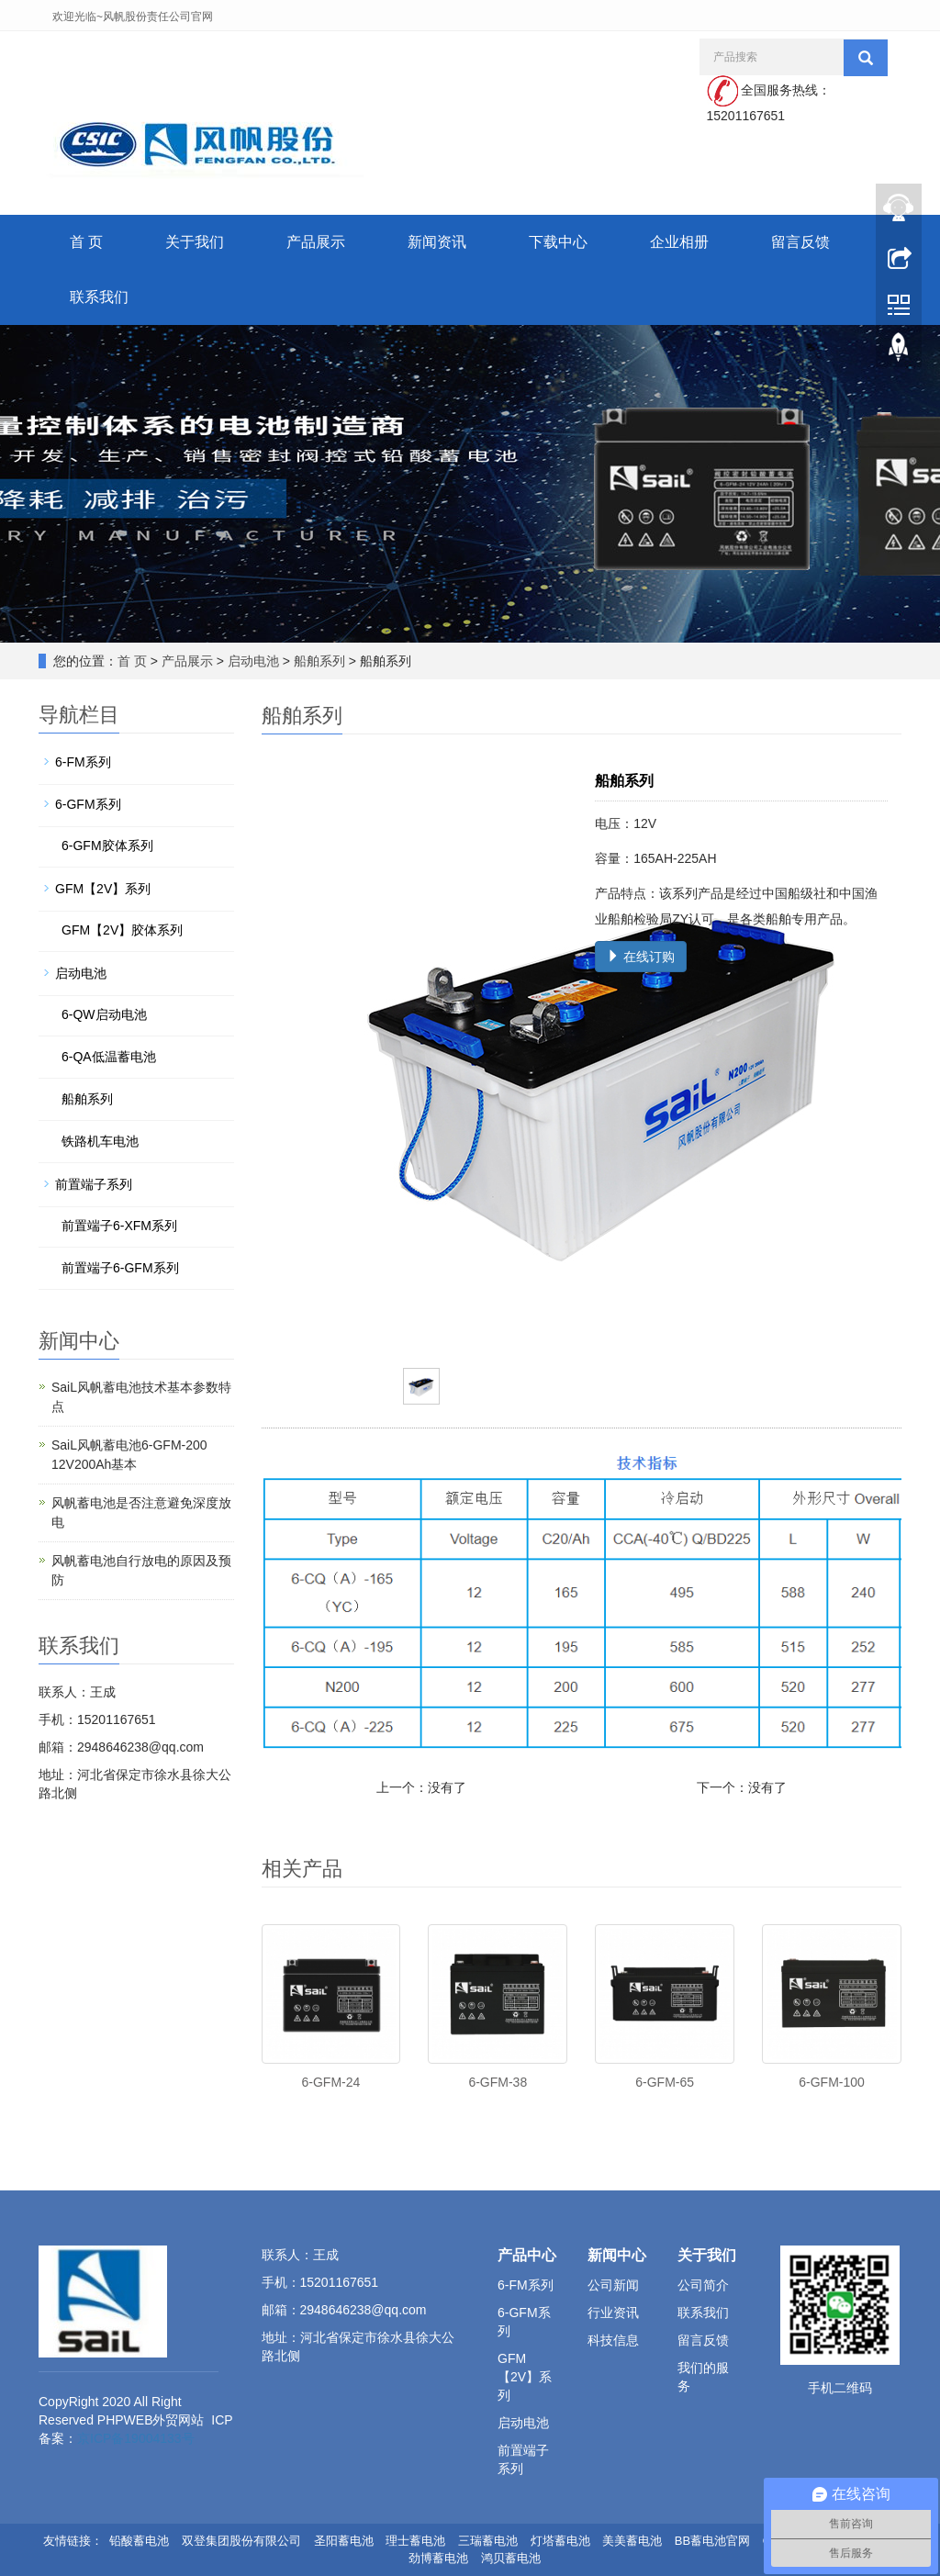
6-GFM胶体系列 (107, 845)
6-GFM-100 (832, 2082)
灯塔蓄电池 (560, 2541)
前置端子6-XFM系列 (119, 1225)
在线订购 (641, 956)
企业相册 (679, 242)
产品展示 (315, 242)
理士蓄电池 (415, 2541)
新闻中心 (617, 2255)
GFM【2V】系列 (103, 888)
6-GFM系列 (88, 804)
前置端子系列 (93, 1184)
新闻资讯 (437, 242)
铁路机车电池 (100, 1141)
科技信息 (613, 2340)
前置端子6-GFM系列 (120, 1267)
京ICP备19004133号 (136, 2438)
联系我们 (99, 297)
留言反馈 (800, 242)
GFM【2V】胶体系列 (122, 930)
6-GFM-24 (331, 2082)
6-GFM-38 (497, 2082)
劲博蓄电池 (438, 2558)
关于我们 (194, 242)
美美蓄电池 (632, 2541)
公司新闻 (613, 2285)
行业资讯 (613, 2312)
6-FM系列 (83, 762)
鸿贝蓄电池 (511, 2558)
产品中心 (527, 2255)
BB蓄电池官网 (712, 2541)
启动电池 (253, 661)
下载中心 (558, 242)
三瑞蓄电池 (488, 2541)
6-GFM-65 (664, 2082)
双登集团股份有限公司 (241, 2541)
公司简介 (703, 2285)
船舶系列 (319, 661)
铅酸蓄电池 (139, 2541)
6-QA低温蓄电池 (109, 1056)
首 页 (86, 242)
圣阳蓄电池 (344, 2541)
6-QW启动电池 (104, 1014)
